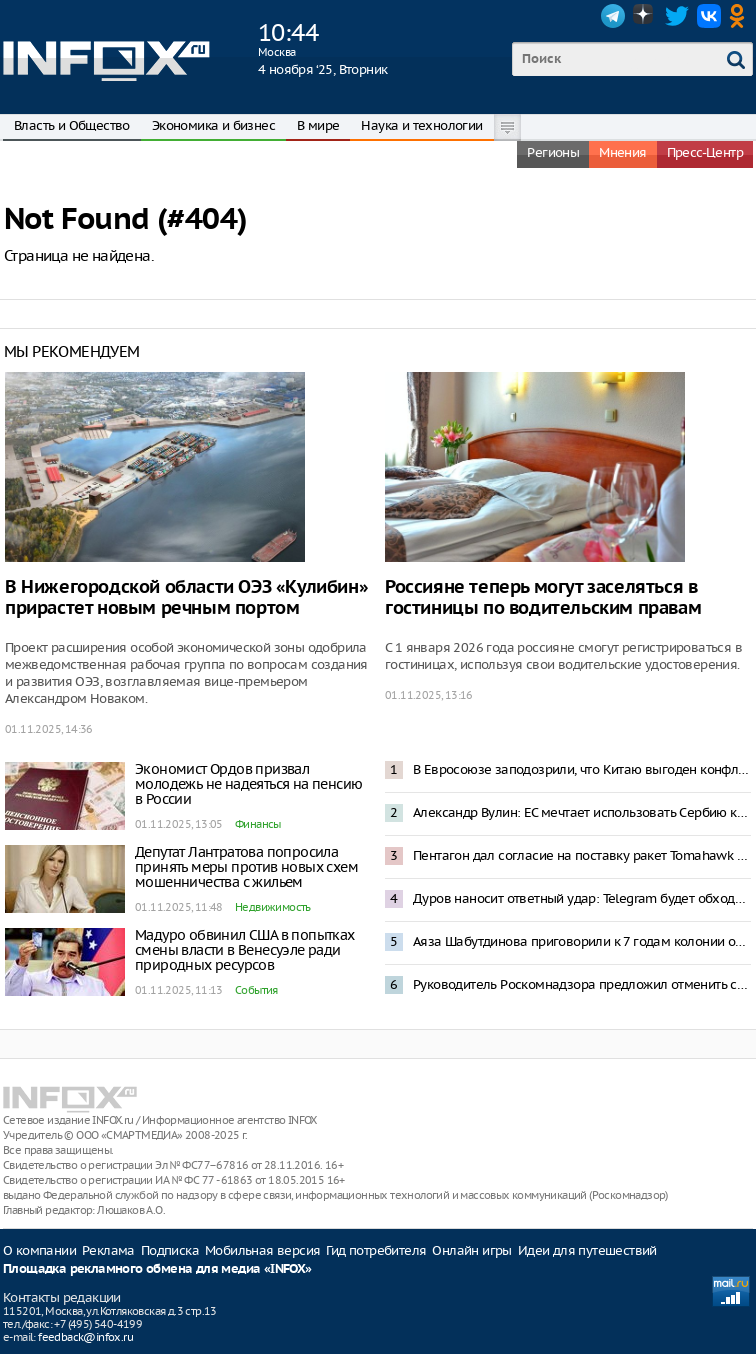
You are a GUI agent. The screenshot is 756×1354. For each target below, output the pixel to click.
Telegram (613, 16)
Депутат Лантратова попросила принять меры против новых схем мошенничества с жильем (246, 867)
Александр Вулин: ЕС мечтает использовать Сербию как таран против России (582, 812)
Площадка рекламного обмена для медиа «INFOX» (157, 1269)
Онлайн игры (471, 1250)
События (256, 990)
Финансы (258, 824)
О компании (39, 1250)
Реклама (108, 1250)
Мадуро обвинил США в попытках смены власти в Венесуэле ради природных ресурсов (245, 950)
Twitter (677, 16)
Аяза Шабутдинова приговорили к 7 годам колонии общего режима (582, 941)
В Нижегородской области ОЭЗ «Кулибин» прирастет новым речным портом (186, 598)
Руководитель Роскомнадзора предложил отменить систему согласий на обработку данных (582, 984)
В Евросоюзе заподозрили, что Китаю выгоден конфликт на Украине (582, 769)
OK (741, 16)
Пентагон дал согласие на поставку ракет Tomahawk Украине (582, 855)
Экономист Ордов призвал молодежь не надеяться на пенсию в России (248, 784)
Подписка (170, 1250)
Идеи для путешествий (587, 1250)
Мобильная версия (262, 1250)
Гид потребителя (376, 1250)
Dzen (645, 16)
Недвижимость (273, 907)
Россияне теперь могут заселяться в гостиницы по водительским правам (543, 598)
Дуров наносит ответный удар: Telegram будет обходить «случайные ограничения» (582, 898)
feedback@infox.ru (85, 1337)
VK (709, 16)
